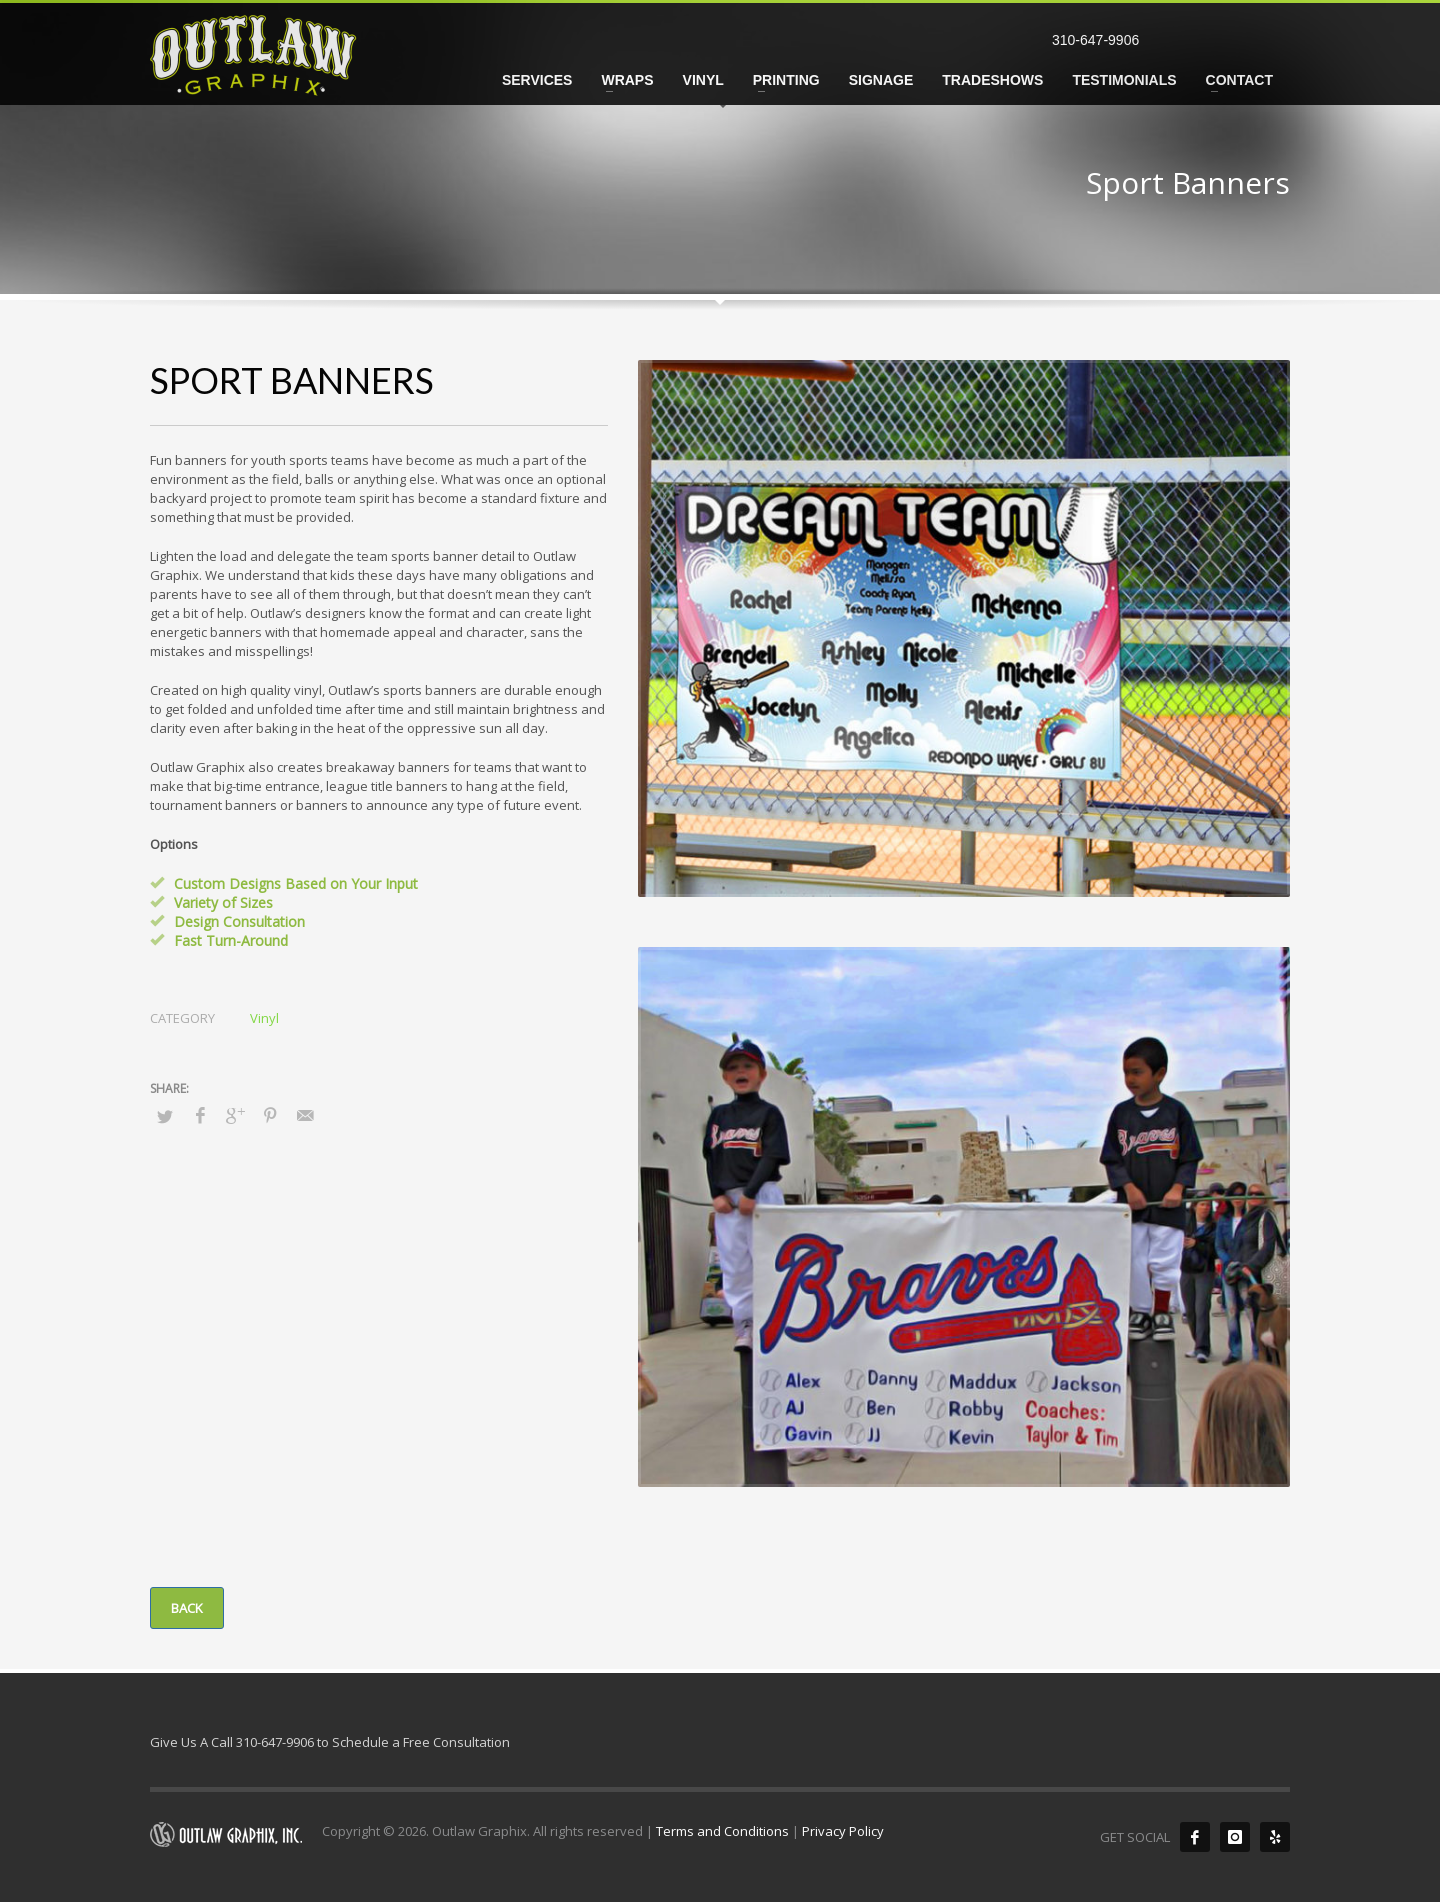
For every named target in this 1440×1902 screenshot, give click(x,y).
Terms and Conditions (722, 1831)
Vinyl (264, 1018)
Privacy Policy (843, 1831)
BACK (187, 1608)
